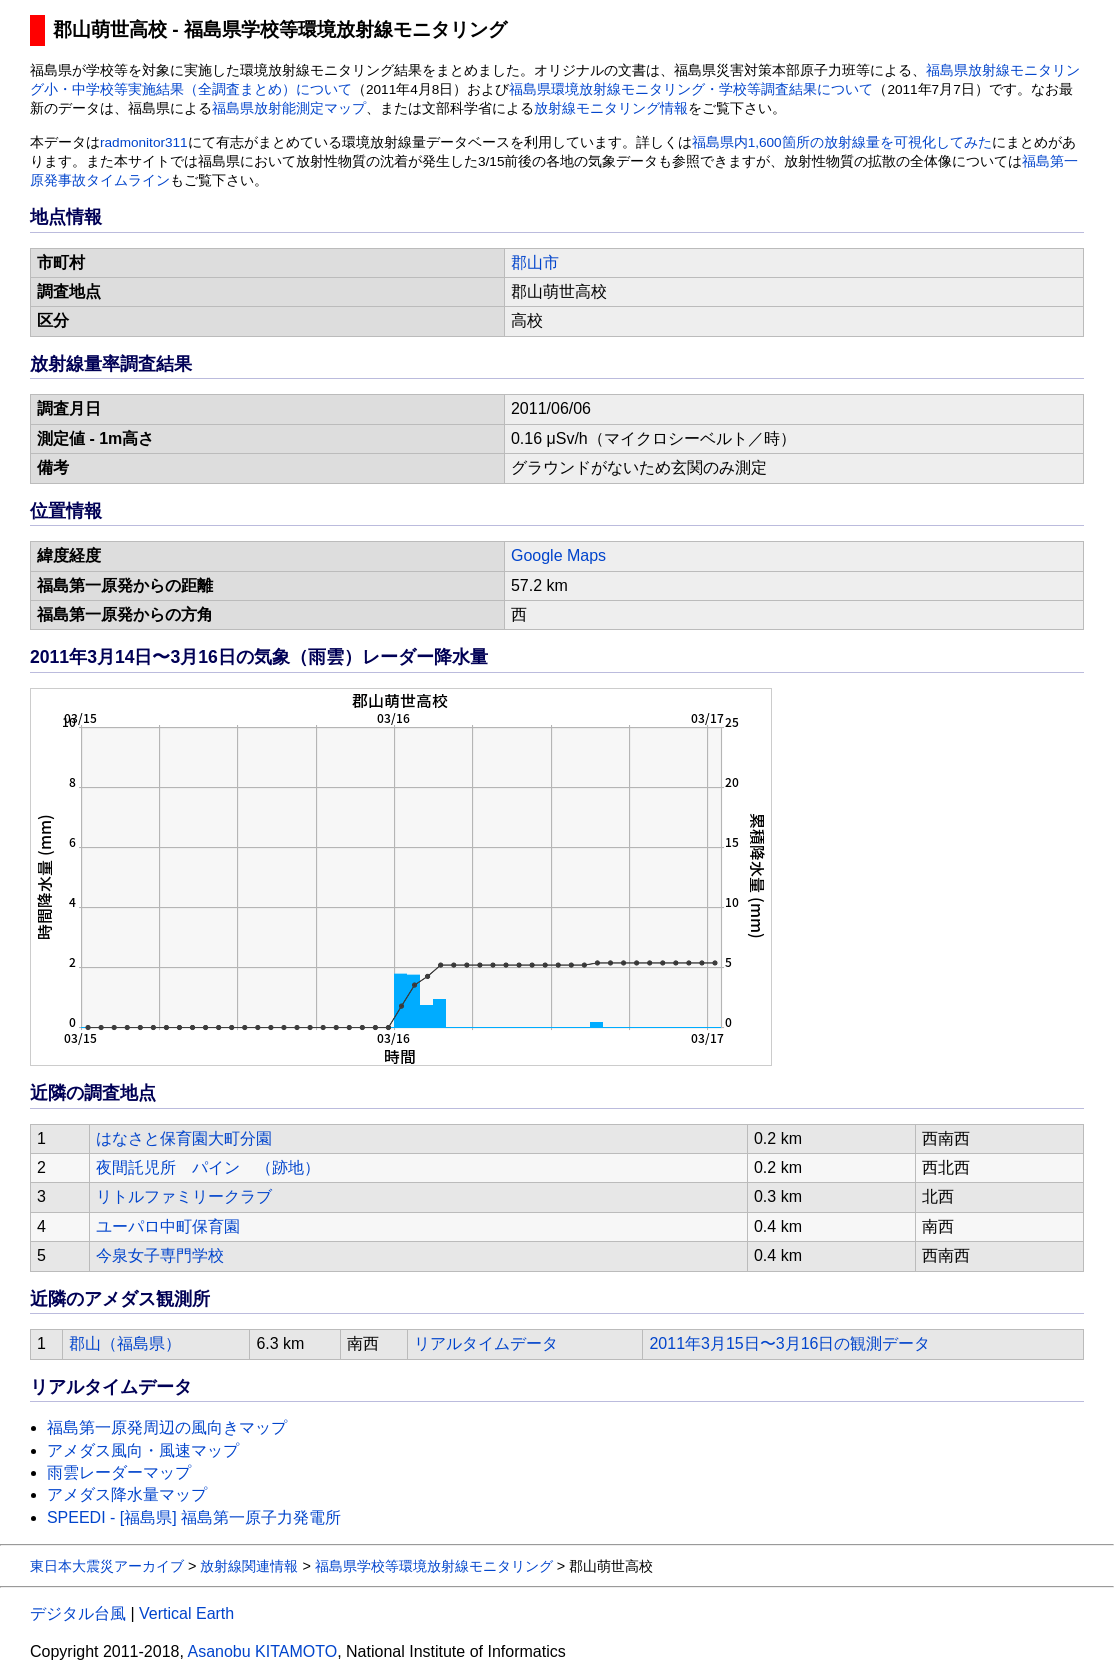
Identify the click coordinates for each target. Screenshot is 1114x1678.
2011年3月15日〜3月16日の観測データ (789, 1343)
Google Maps (558, 555)
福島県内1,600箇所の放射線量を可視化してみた (842, 142)
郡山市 (535, 262)
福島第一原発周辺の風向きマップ (167, 1427)
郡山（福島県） (125, 1343)
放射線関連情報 (249, 1566)
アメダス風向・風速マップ (143, 1450)
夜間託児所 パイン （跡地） (208, 1167)
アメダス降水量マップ (127, 1494)
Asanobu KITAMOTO (262, 1651)
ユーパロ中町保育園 (168, 1226)
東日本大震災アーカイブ (107, 1566)
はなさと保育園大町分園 (184, 1138)
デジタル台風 (78, 1613)
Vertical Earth (186, 1613)
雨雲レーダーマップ (119, 1472)
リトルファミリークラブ (184, 1196)
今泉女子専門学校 (160, 1255)
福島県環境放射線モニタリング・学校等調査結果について (691, 89)
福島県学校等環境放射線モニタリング (434, 1566)
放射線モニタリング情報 (611, 108)
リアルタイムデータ (486, 1343)
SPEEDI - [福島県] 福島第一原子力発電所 (194, 1517)
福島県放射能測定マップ (289, 108)
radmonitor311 (144, 142)
